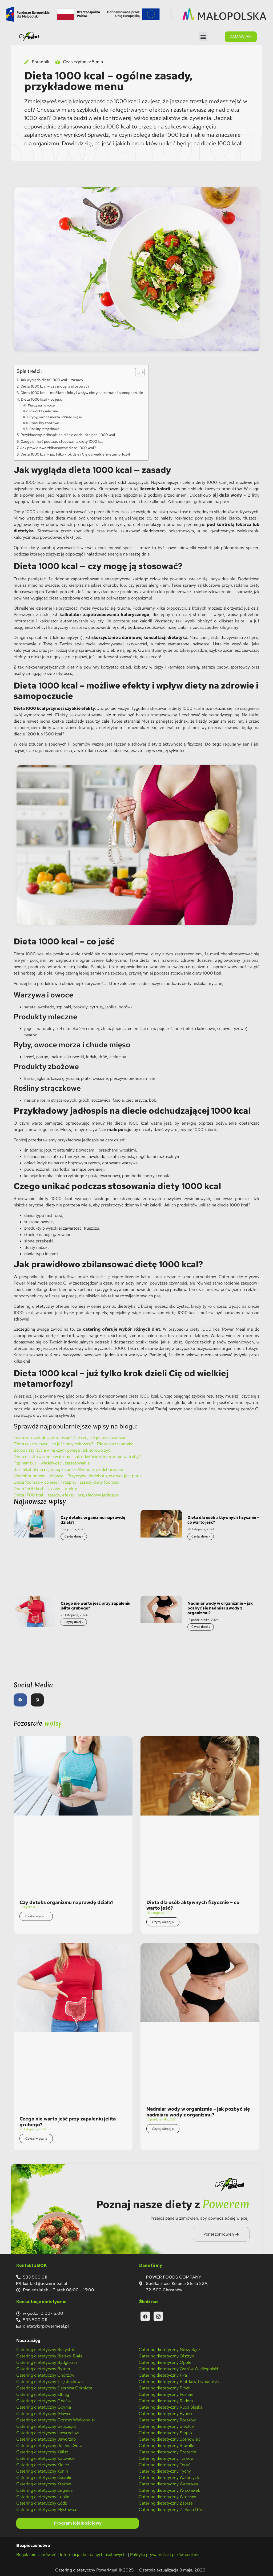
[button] (203, 36)
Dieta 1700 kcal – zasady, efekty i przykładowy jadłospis (66, 1495)
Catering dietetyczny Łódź (41, 2503)
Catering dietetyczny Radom (166, 2401)
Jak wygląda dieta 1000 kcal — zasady (51, 379)
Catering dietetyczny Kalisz (42, 2452)
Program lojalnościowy (78, 2523)
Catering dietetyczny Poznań (166, 2394)
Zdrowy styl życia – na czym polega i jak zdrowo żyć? (63, 1450)
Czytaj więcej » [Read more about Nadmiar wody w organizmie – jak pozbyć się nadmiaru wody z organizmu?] (163, 2129)
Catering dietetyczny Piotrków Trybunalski (179, 2381)
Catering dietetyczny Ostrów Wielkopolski (178, 2369)
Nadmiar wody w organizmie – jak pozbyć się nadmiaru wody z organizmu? (220, 1608)
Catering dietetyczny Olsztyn (166, 2356)
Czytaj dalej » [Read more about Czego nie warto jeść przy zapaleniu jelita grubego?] (74, 1622)
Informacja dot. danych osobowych (93, 2554)
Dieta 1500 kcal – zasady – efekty (45, 1488)
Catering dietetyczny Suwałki (166, 2445)
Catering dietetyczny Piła (163, 2375)
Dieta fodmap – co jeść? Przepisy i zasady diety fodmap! (67, 1482)
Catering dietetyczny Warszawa (168, 2484)
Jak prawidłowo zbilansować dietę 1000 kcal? (58, 447)
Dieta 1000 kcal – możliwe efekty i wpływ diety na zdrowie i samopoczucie (82, 392)
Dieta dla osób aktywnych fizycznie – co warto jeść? (223, 1520)
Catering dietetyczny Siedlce (166, 2426)
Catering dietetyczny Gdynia (43, 2407)
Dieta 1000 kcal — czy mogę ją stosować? (55, 386)
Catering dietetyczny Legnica (44, 2490)
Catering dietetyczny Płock (164, 2388)
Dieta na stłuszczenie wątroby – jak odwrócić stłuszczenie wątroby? (77, 1456)
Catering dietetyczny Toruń (165, 2465)
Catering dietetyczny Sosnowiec (169, 2439)
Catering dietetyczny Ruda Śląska (170, 2407)
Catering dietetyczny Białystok (45, 2349)
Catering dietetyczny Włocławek (169, 2490)
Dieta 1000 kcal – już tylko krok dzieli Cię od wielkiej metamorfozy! (75, 454)
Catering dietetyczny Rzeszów (167, 2420)
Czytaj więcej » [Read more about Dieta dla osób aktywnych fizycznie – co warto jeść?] (163, 1922)
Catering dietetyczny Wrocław (167, 2496)
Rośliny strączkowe (44, 428)
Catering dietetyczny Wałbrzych (169, 2477)
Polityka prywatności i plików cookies (164, 2554)
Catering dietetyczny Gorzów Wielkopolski (56, 2420)
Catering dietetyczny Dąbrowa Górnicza (54, 2388)
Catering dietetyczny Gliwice (43, 2413)
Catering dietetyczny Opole (165, 2362)
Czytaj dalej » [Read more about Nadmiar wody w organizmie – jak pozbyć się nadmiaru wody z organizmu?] (200, 1627)
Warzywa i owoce (41, 405)
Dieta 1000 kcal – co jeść (41, 399)
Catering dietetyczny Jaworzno (46, 2439)
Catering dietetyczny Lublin (42, 2496)
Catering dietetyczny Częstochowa (49, 2381)
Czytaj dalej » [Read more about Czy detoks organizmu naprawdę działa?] (74, 1536)
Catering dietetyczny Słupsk (165, 2433)
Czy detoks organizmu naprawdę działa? (93, 1520)
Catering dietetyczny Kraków (43, 2484)
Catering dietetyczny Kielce (42, 2465)
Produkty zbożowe (44, 423)
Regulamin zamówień (36, 2554)
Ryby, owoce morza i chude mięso (55, 417)
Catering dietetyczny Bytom (43, 2369)
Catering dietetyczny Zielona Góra (171, 2509)
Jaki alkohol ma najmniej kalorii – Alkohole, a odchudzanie (68, 1469)
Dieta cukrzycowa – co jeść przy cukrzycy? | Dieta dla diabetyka (73, 1444)
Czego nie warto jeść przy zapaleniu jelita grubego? (95, 1606)
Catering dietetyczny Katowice (45, 2458)
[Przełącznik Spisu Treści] (137, 372)
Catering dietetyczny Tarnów (166, 2458)
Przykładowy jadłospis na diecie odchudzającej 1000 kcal (68, 434)
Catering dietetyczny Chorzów (45, 2375)
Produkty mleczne (43, 411)
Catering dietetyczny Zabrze (166, 2503)
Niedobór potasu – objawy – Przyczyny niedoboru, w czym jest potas (78, 1476)
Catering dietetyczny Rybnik (165, 2413)
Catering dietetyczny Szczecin (167, 2452)
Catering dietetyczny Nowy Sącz (169, 2349)
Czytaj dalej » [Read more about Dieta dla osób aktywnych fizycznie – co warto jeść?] (200, 1536)
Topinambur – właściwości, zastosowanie (52, 1463)
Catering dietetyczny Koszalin (44, 2477)
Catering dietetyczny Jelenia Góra (49, 2445)
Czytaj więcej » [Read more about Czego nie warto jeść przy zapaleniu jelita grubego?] (36, 2138)
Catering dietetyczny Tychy (165, 2471)
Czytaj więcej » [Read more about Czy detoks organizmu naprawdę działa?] (36, 1916)
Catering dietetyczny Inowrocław (47, 2433)
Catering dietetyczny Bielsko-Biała (49, 2356)
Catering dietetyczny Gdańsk (44, 2401)
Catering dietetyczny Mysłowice (46, 2509)
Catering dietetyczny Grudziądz (46, 2426)
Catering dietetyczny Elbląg (42, 2394)
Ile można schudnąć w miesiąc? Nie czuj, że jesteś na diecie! (70, 1437)
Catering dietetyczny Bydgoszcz (46, 2362)
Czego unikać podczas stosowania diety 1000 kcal (62, 441)
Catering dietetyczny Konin (42, 2471)
